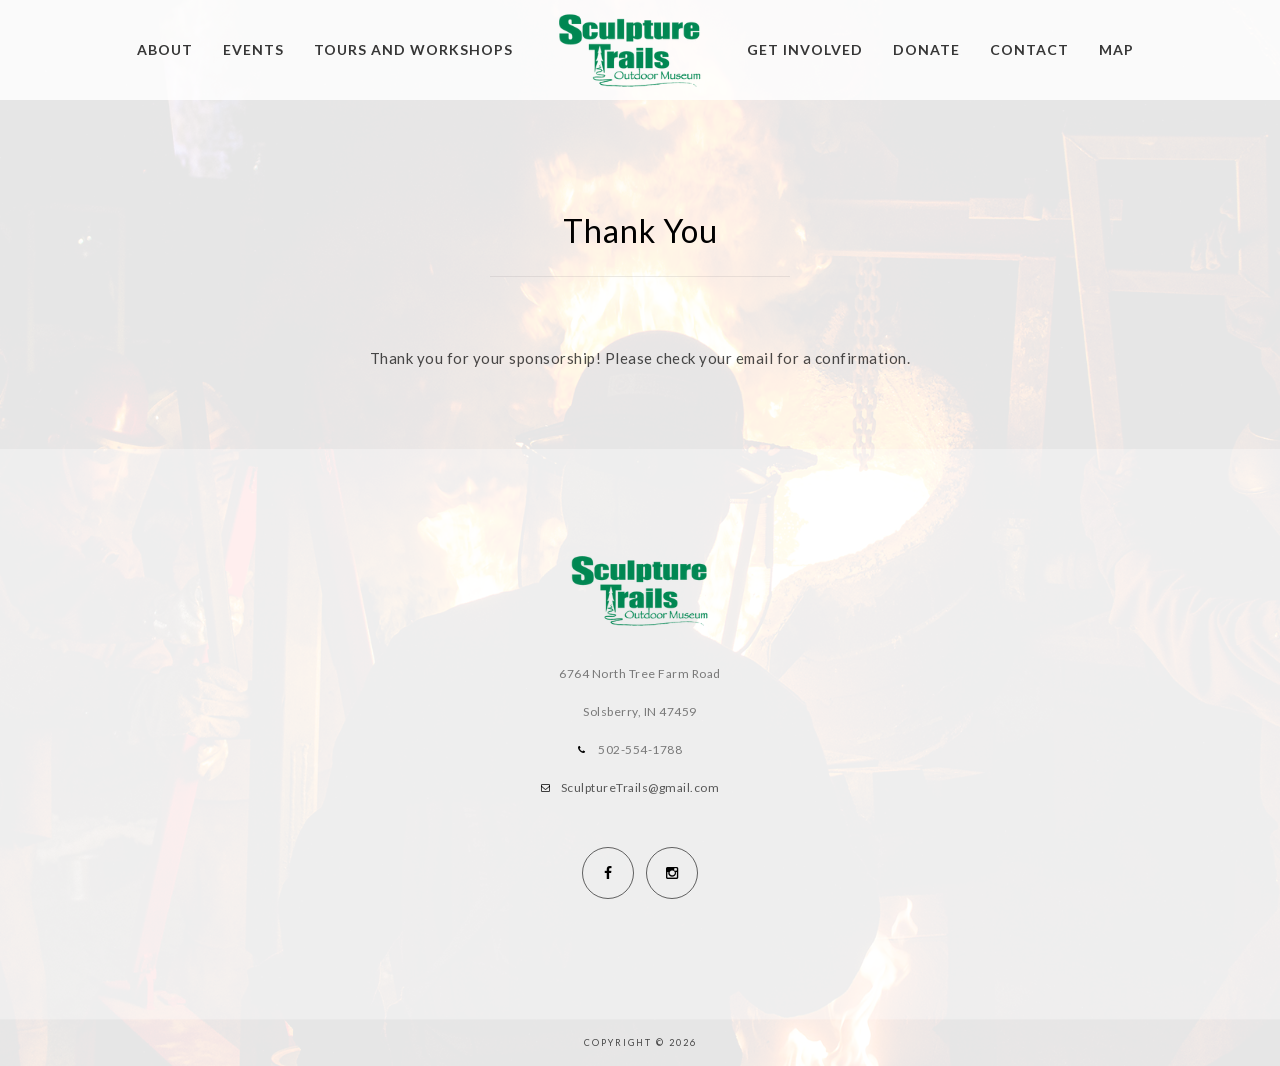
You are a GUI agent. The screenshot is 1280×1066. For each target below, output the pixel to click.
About (165, 49)
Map (1116, 49)
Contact (1029, 49)
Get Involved (805, 49)
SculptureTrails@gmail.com (640, 787)
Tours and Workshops (413, 49)
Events (253, 49)
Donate (926, 49)
